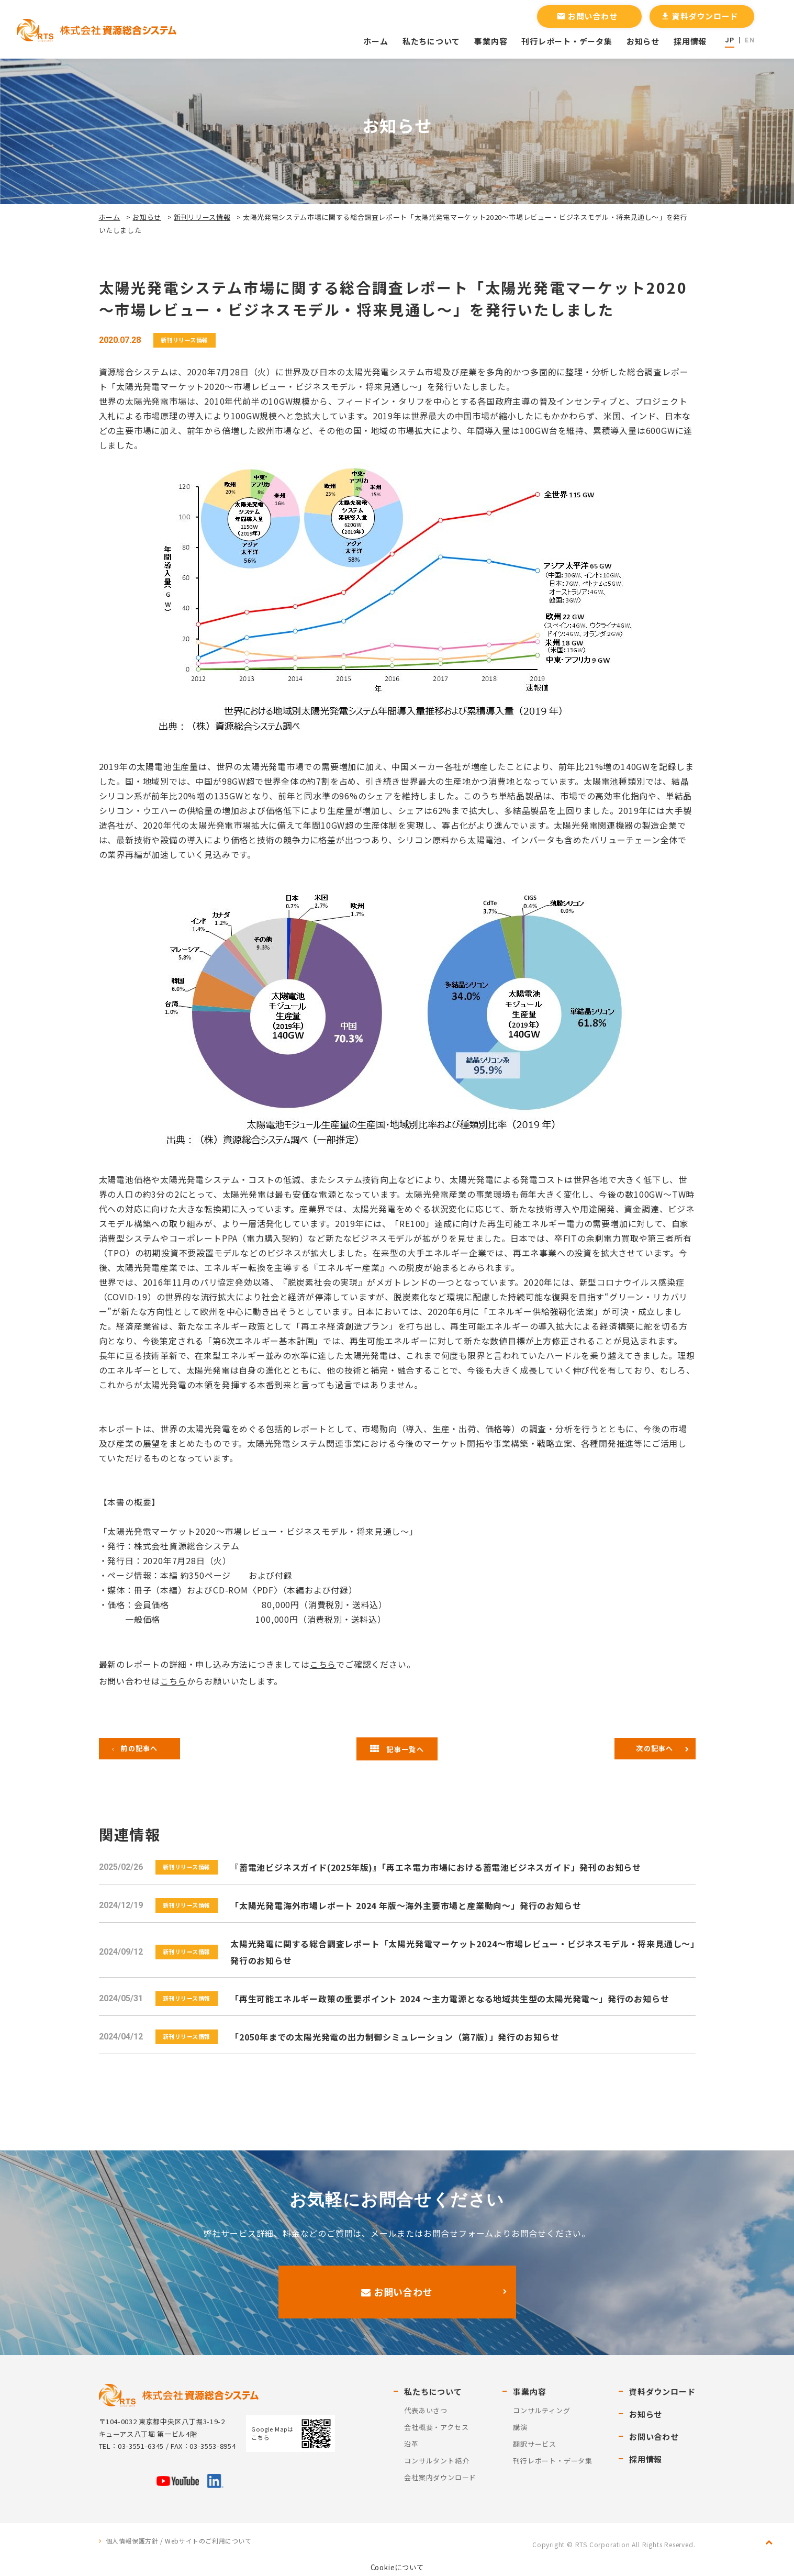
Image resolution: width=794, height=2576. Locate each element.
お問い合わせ (587, 15)
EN (749, 40)
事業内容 (490, 41)
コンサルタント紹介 (436, 2461)
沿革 (411, 2444)
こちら (323, 1664)
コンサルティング (541, 2410)
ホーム (375, 41)
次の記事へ (655, 1748)
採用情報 (690, 41)
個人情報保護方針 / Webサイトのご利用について (179, 2540)
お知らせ (643, 41)
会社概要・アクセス (436, 2427)
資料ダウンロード (699, 15)
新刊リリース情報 (202, 217)
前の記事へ (139, 1748)
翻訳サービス (534, 2444)
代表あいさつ (426, 2410)
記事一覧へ (397, 1749)
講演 (520, 2427)
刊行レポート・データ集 (566, 41)
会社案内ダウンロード (440, 2477)
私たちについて (431, 41)
